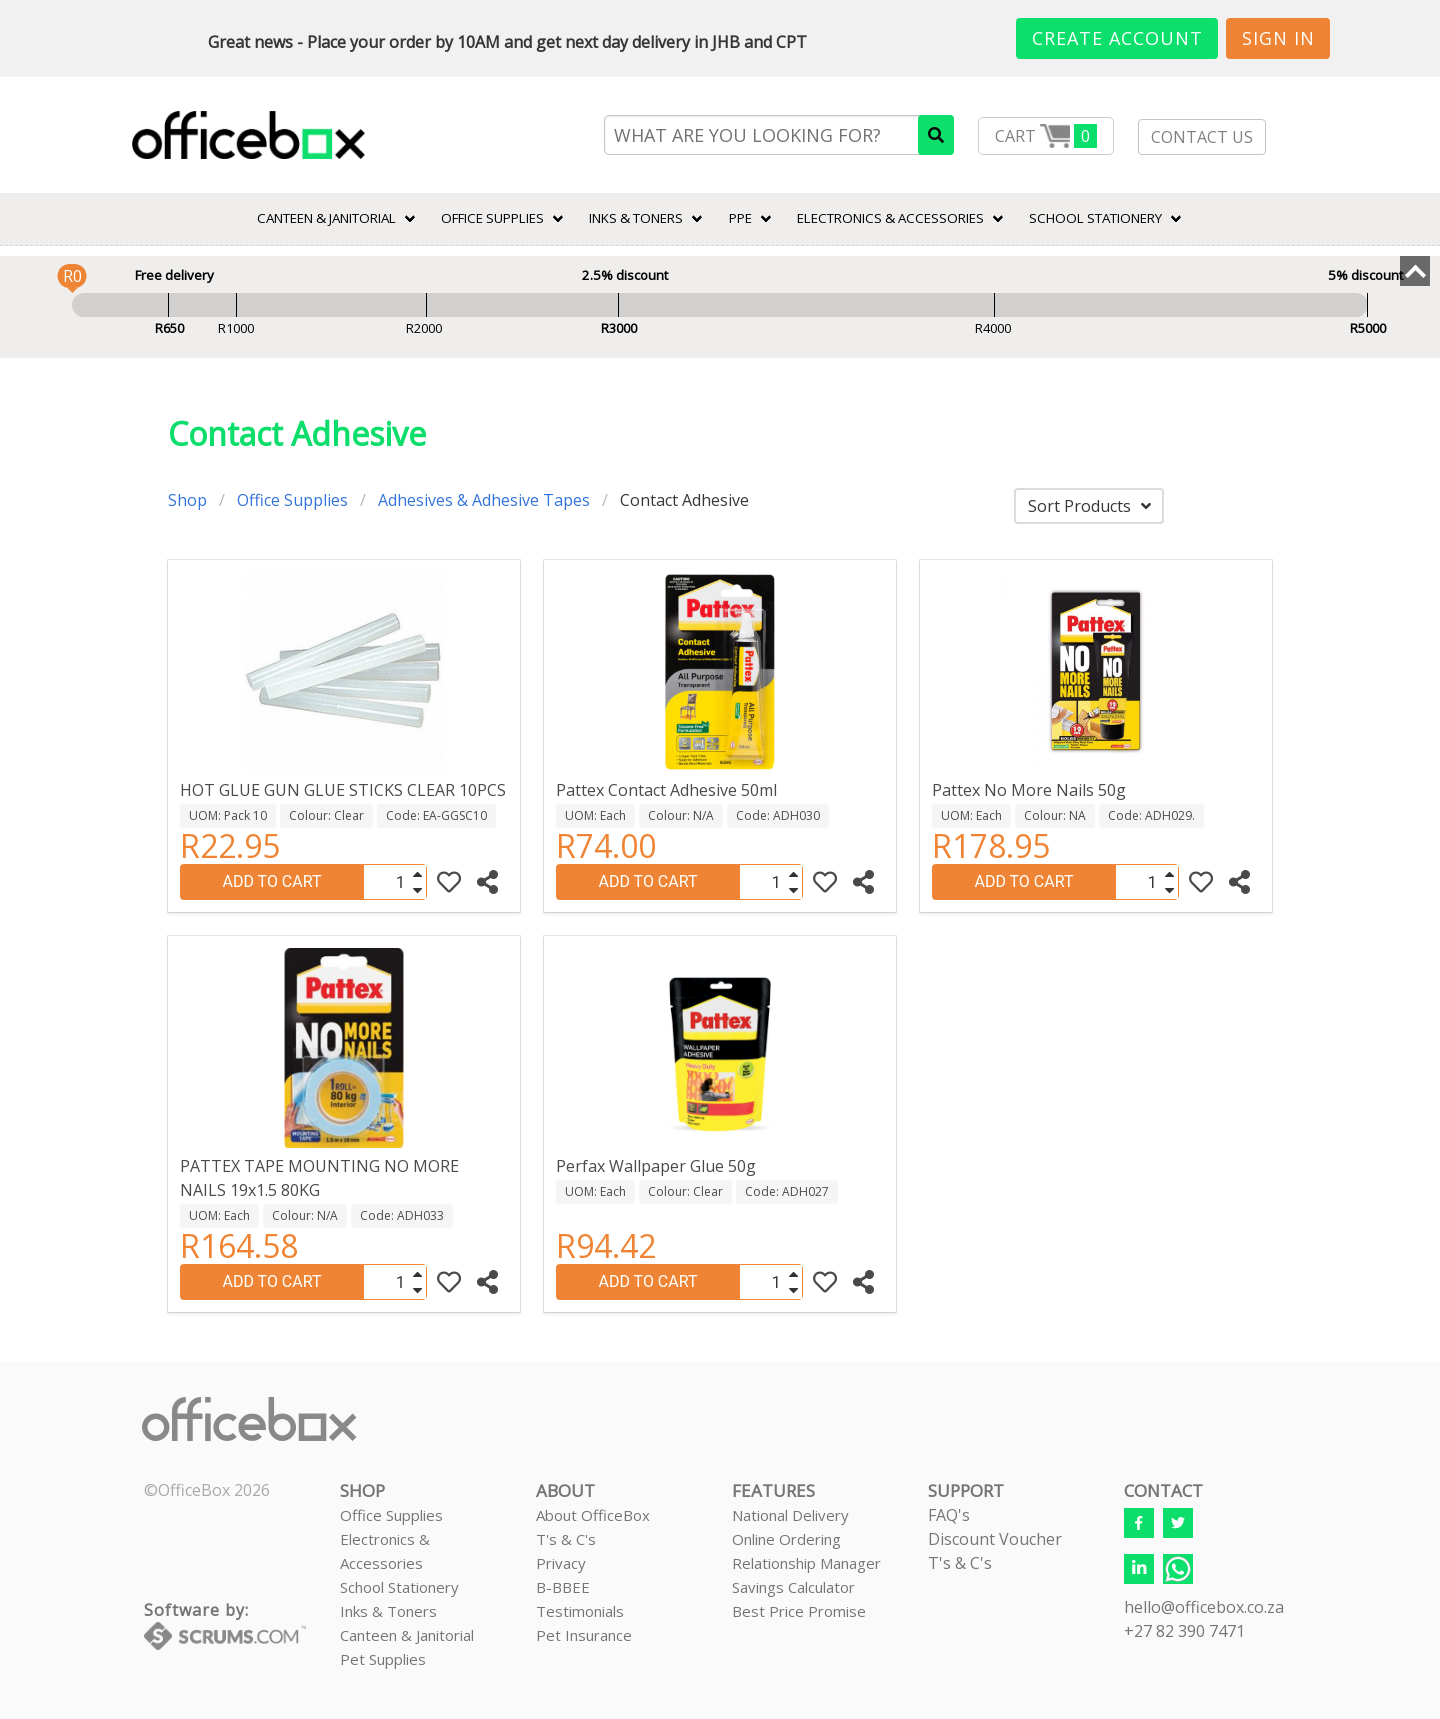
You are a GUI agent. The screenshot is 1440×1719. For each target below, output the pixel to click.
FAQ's (949, 1515)
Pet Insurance (584, 1635)
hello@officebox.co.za (1204, 1607)
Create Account (1117, 38)
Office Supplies (492, 218)
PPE (740, 218)
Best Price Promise (799, 1611)
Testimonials (580, 1611)
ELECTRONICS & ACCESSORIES (890, 218)
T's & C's (566, 1539)
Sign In (1278, 38)
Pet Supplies (383, 1659)
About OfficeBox (593, 1515)
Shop (187, 500)
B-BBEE (563, 1587)
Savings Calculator (793, 1587)
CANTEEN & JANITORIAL (326, 218)
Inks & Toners (388, 1611)
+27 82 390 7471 (1184, 1631)
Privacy (561, 1563)
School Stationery (399, 1587)
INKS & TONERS (636, 218)
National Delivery (790, 1515)
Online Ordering (786, 1539)
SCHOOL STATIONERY (1095, 218)
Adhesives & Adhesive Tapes (484, 500)
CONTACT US (1202, 137)
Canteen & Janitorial (407, 1635)
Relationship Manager (806, 1563)
